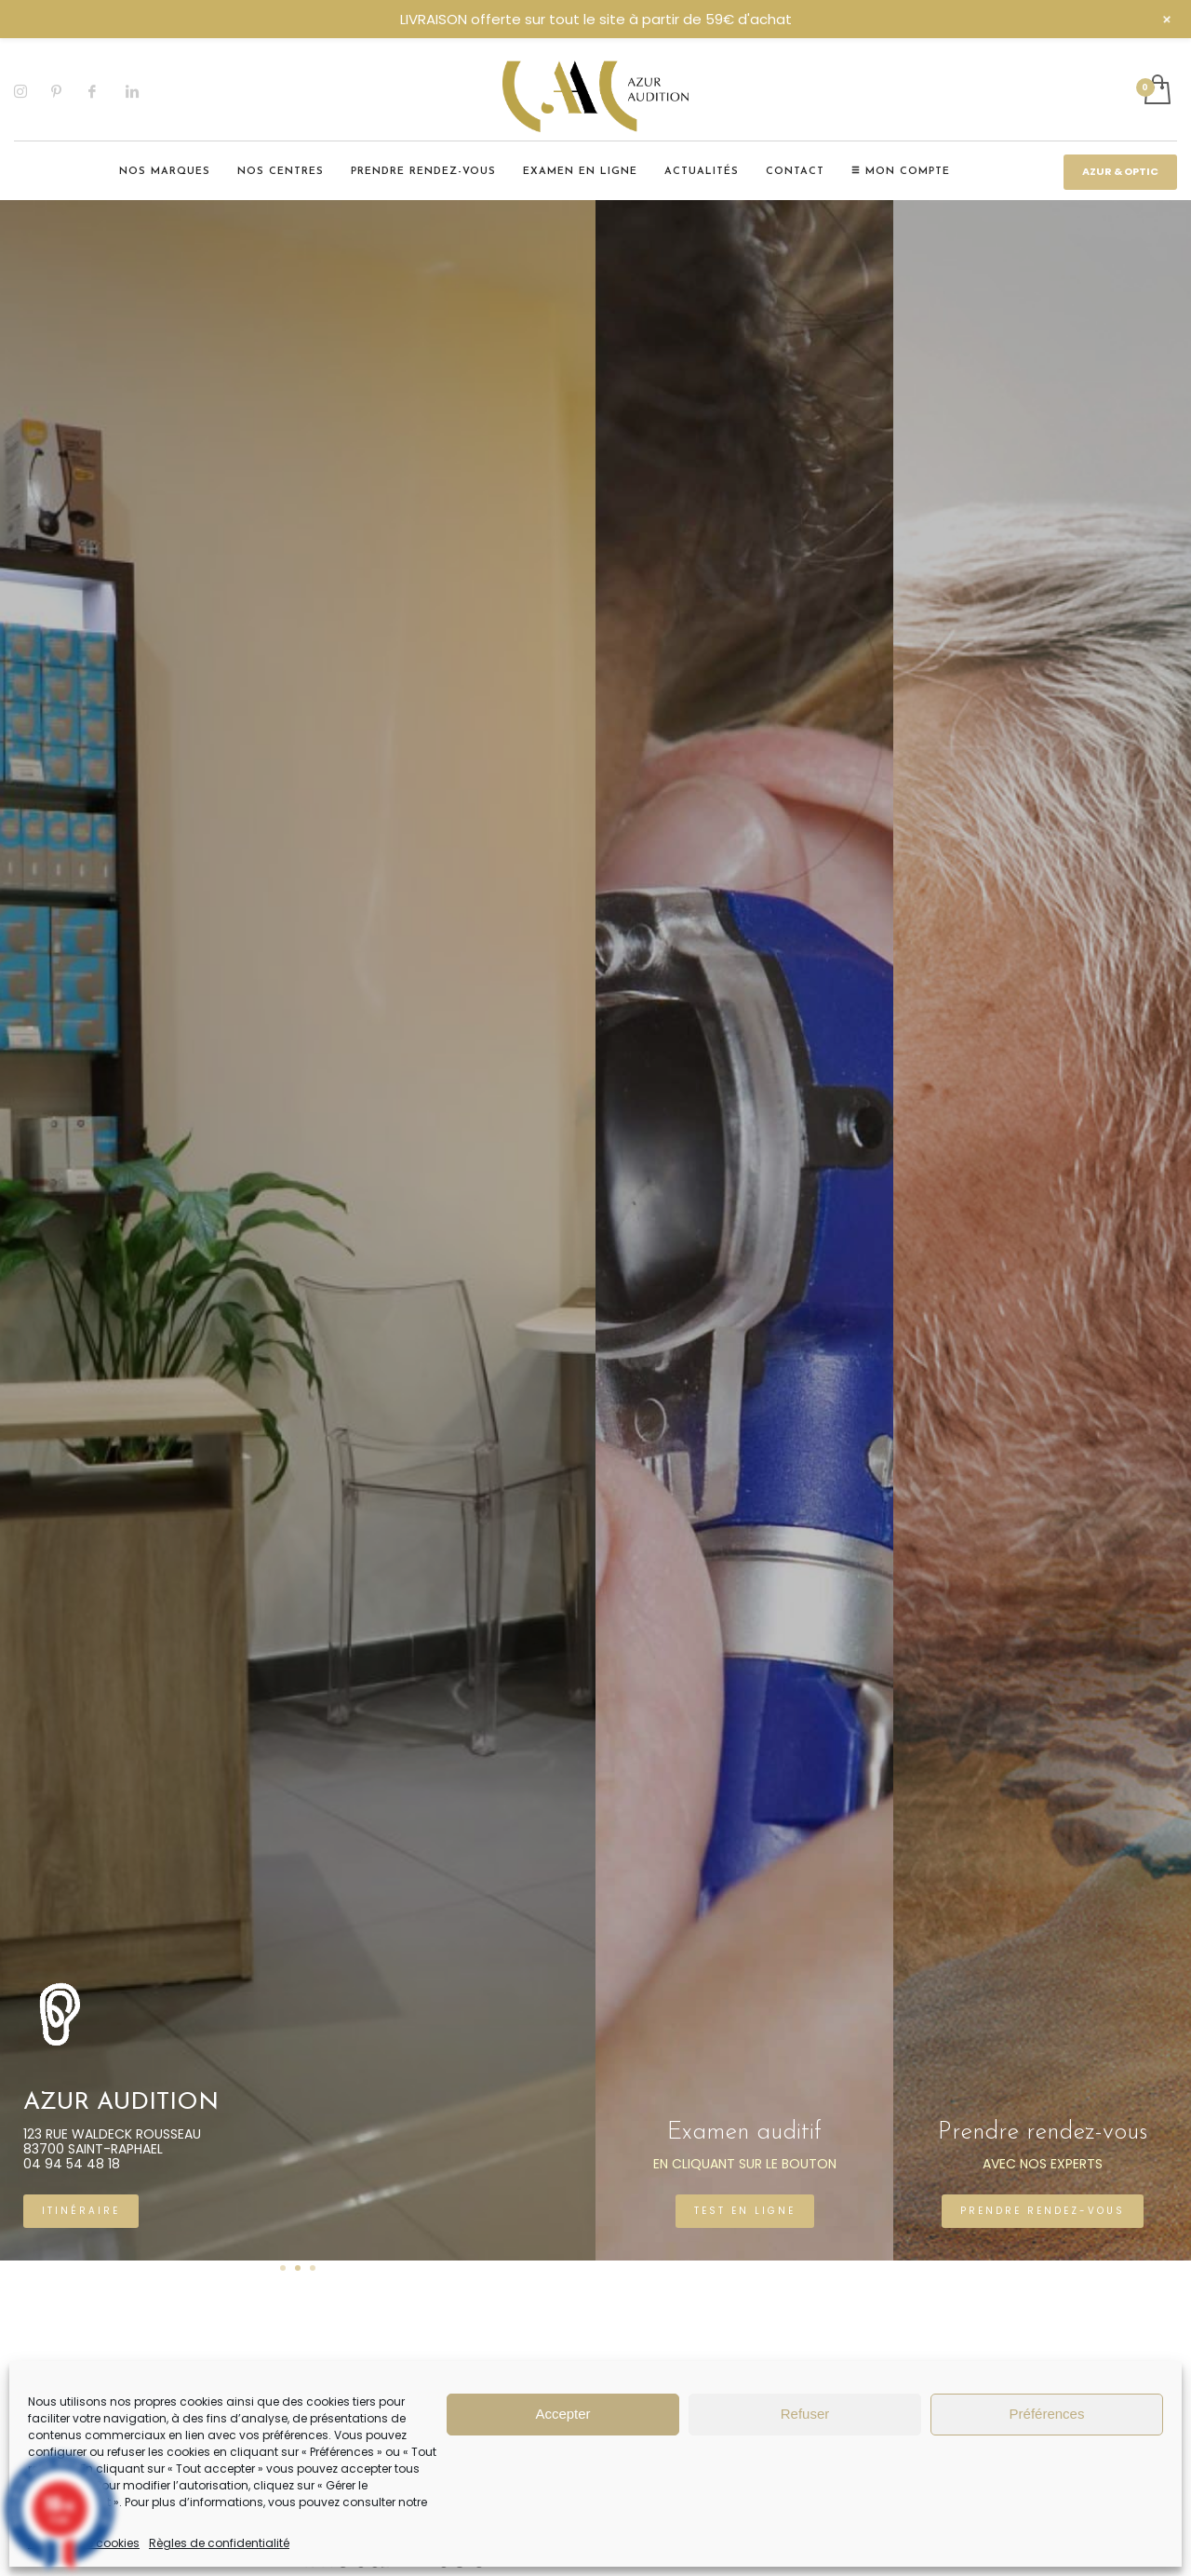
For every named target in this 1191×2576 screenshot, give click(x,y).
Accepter (562, 2414)
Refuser (805, 2414)
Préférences (1047, 2414)
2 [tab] (297, 2268)
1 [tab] (282, 2268)
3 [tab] (312, 2268)
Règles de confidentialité (219, 2543)
